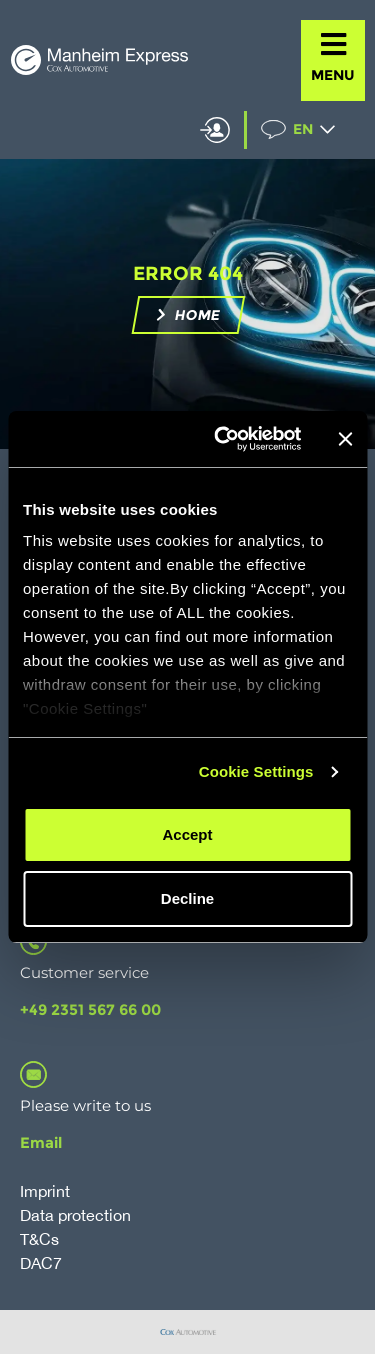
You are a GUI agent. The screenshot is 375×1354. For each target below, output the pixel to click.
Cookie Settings (256, 771)
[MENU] (333, 44)
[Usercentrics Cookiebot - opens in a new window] (223, 439)
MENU (333, 75)
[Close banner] (345, 439)
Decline (187, 898)
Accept (187, 834)
